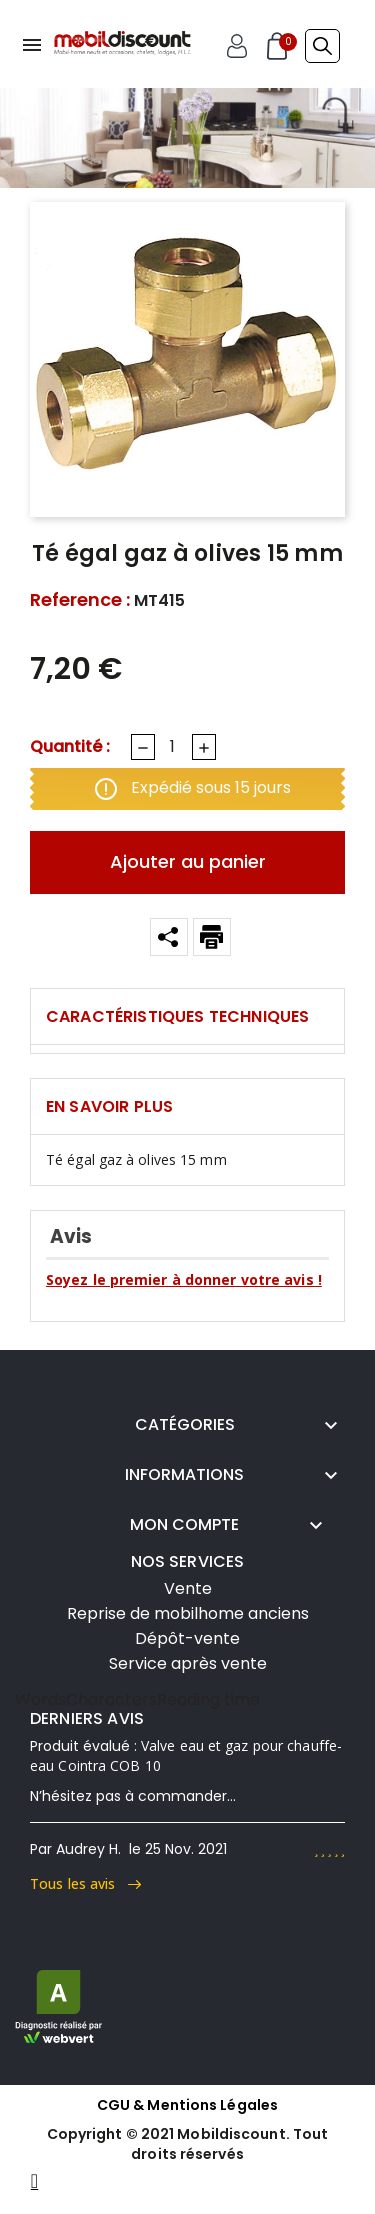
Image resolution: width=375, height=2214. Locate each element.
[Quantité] (172, 747)
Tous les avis (85, 1883)
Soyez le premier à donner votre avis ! (184, 1279)
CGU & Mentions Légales (187, 2105)
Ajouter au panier (188, 861)
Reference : (80, 600)
